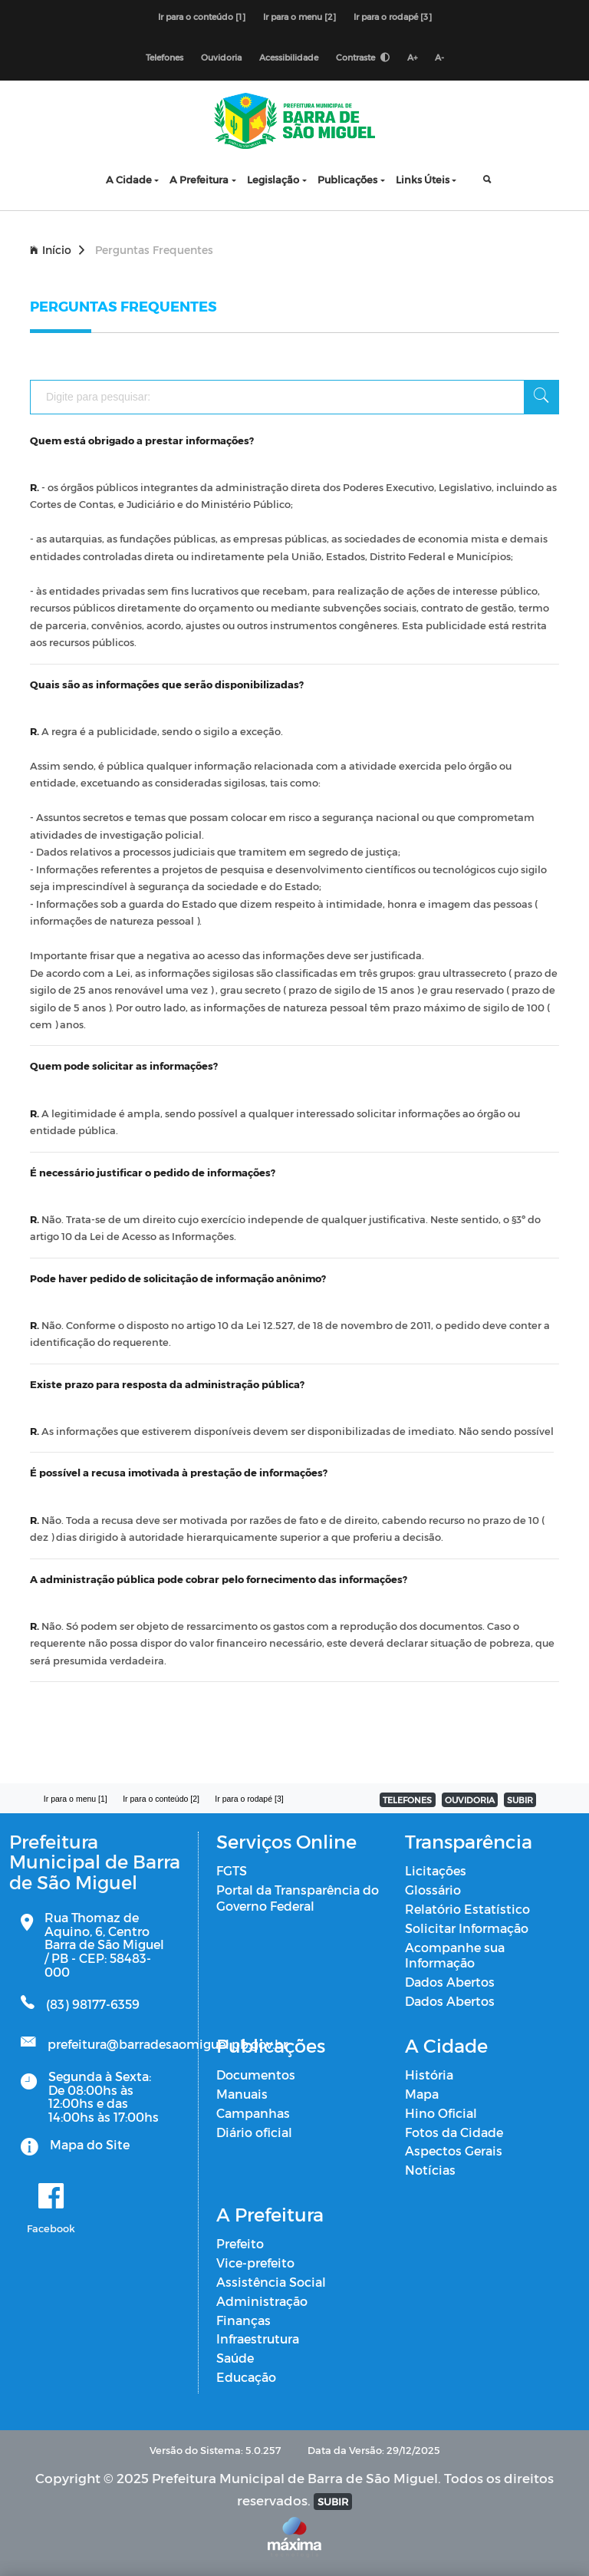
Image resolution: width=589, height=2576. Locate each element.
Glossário (433, 1889)
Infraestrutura (257, 2338)
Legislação (273, 179)
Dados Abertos (450, 1981)
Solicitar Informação (466, 1928)
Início (57, 249)
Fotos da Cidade (454, 2132)
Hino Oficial (441, 2113)
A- (439, 57)
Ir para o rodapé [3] (393, 16)
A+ (412, 57)
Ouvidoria (221, 57)
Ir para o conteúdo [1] (201, 16)
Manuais (242, 2093)
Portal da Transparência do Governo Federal (297, 1897)
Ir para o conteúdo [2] (161, 1798)
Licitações (435, 1870)
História (429, 2074)
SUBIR (520, 1800)
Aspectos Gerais (453, 2150)
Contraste (363, 57)
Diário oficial (254, 2132)
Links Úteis (422, 179)
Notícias (430, 2169)
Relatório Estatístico (467, 1908)
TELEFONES (407, 1800)
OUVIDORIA (470, 1800)
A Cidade (129, 179)
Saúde (235, 2357)
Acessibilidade (288, 57)
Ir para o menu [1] (75, 1798)
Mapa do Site (90, 2144)
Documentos (255, 2074)
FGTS (231, 1870)
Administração (262, 2301)
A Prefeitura (199, 179)
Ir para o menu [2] (299, 16)
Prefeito (240, 2243)
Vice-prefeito (255, 2262)
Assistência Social (271, 2281)
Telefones (164, 57)
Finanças (243, 2320)
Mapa (422, 2093)
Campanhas (253, 2113)
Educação (246, 2377)
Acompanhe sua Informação (455, 1955)
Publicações (347, 179)
